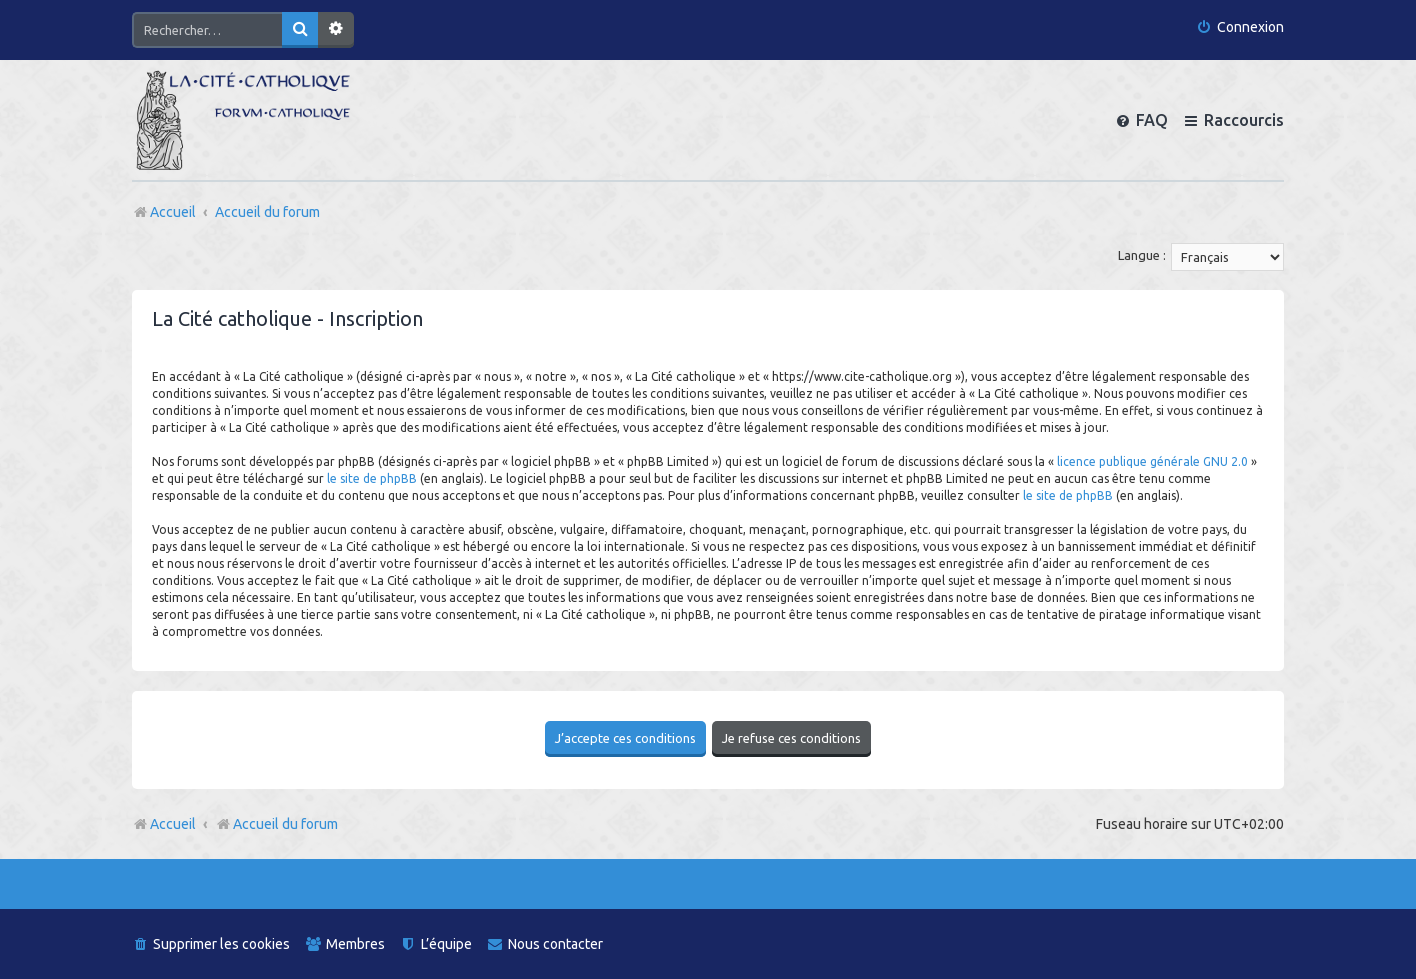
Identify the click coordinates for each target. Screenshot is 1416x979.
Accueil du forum (276, 822)
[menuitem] (1240, 27)
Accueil (173, 822)
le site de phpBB (372, 478)
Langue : (1142, 255)
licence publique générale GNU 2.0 (1152, 461)
